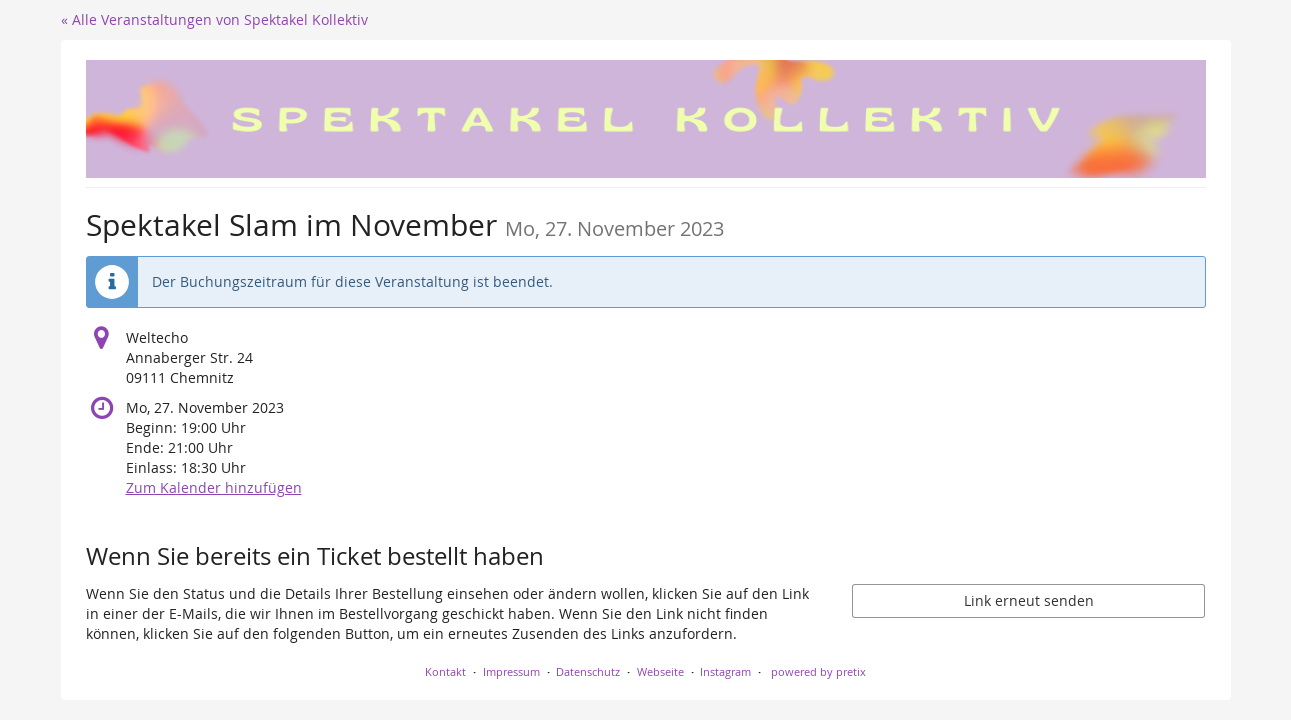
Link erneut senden (1029, 600)
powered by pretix (818, 671)
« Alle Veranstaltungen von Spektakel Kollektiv (214, 19)
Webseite (660, 671)
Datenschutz (588, 671)
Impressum (511, 671)
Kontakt (445, 671)
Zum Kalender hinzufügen (214, 487)
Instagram (725, 671)
